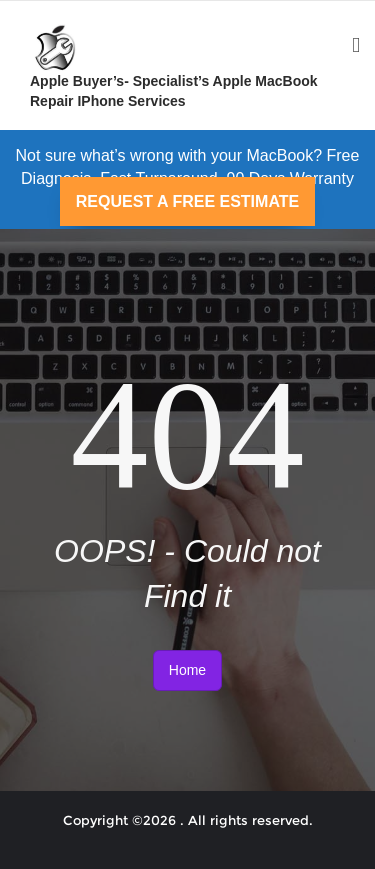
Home (187, 670)
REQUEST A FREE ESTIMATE (187, 201)
